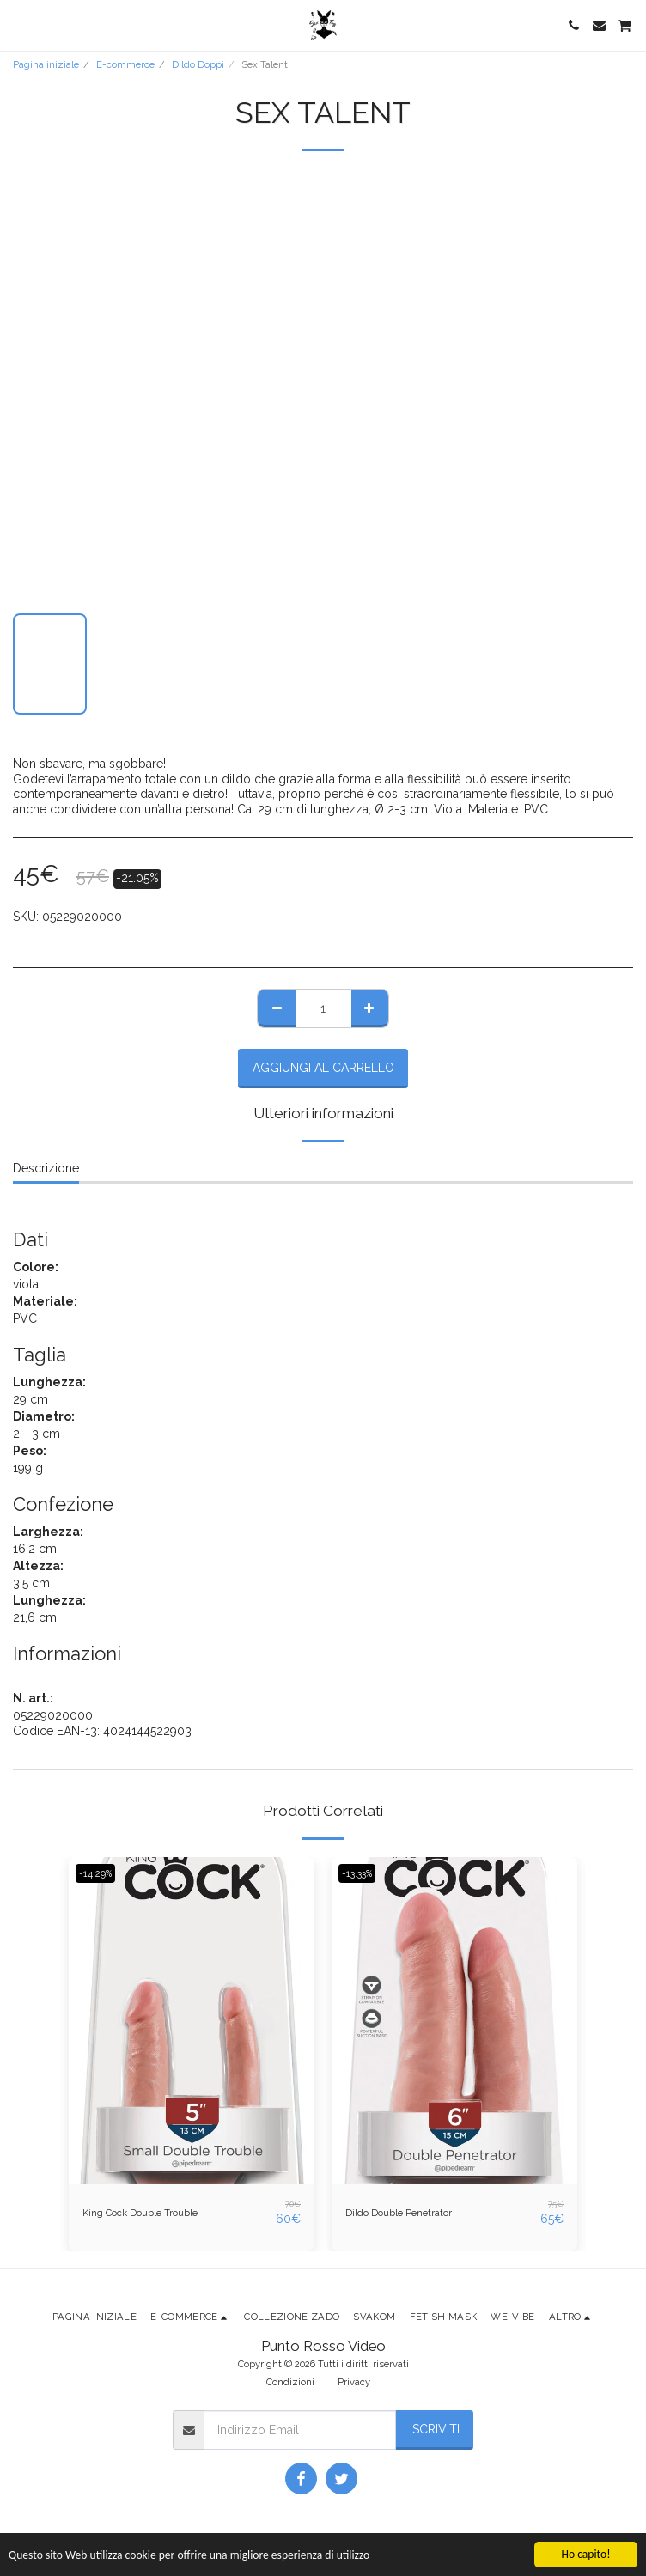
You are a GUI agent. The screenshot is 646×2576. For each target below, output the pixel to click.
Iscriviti (435, 2429)
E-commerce (125, 64)
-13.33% (357, 1873)
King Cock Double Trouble (140, 2213)
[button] (19, 25)
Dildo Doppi (198, 64)
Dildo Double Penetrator (398, 2213)
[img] (191, 2020)
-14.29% (95, 1873)
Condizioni (290, 2382)
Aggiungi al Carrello (323, 1068)
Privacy (354, 2382)
